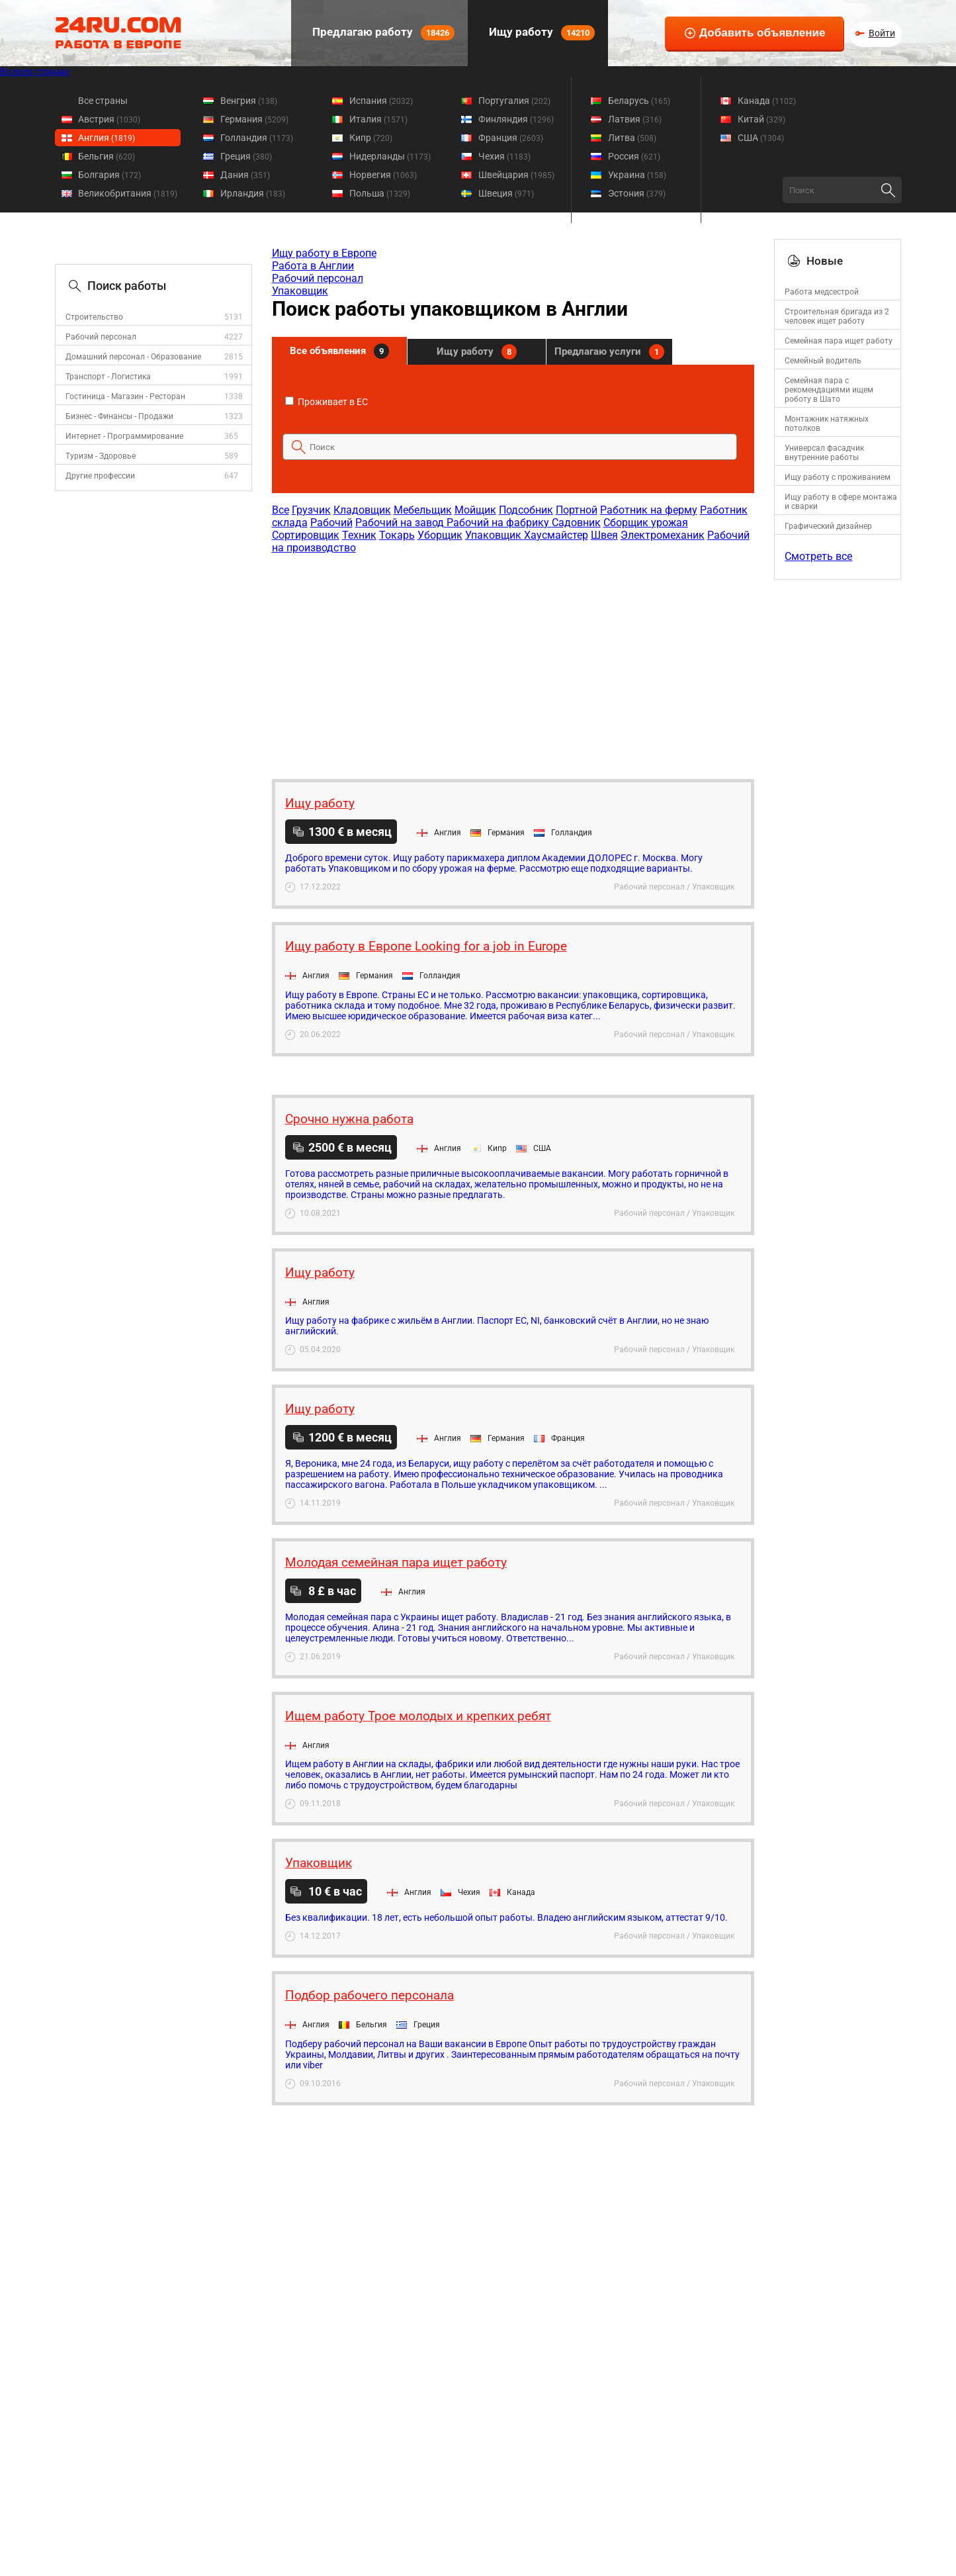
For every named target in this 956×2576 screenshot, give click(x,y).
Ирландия (252, 193)
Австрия (109, 119)
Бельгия (106, 156)
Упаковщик (300, 291)
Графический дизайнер (828, 526)
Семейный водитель (823, 360)
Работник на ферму (648, 510)
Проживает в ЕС (326, 401)
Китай (761, 119)
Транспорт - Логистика (108, 376)
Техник (359, 535)
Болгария (109, 174)
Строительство (94, 317)
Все (280, 510)
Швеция (506, 193)
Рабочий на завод (401, 522)
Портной (576, 510)
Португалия (514, 100)
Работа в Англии (313, 265)
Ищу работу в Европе (324, 253)
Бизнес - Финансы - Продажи (119, 416)
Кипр (370, 137)
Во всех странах (34, 71)
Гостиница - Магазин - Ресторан (125, 396)
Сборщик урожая (645, 522)
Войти (882, 33)
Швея (604, 535)
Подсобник (526, 510)
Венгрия (248, 100)
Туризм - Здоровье (100, 456)
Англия (106, 137)
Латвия (635, 119)
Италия (378, 119)
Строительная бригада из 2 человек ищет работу (837, 316)
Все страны (103, 100)
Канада (767, 100)
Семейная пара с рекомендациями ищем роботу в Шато (829, 390)
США (761, 137)
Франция (510, 137)
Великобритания (127, 193)
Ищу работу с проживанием (838, 477)
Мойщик (475, 510)
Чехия (504, 156)
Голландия (256, 137)
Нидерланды (390, 156)
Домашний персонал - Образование (133, 356)
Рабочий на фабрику (499, 522)
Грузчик (311, 510)
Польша (379, 193)
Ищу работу (540, 32)
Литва (632, 137)
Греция (246, 156)
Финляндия (516, 119)
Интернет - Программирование (124, 436)
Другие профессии (100, 476)
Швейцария (516, 174)
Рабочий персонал (100, 337)
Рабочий (331, 522)
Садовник (576, 522)
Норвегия (383, 174)
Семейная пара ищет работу (838, 340)
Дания (245, 174)
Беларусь (639, 100)
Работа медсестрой (822, 292)
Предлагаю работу (382, 32)
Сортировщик (305, 535)
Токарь (397, 535)
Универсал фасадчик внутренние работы (824, 452)
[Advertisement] (513, 660)
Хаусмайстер (556, 535)
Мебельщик (423, 510)
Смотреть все (818, 556)
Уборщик (439, 535)
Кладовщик (362, 510)
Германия (254, 119)
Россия (634, 156)
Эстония (637, 193)
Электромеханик (663, 535)
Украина (637, 174)
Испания (381, 100)
